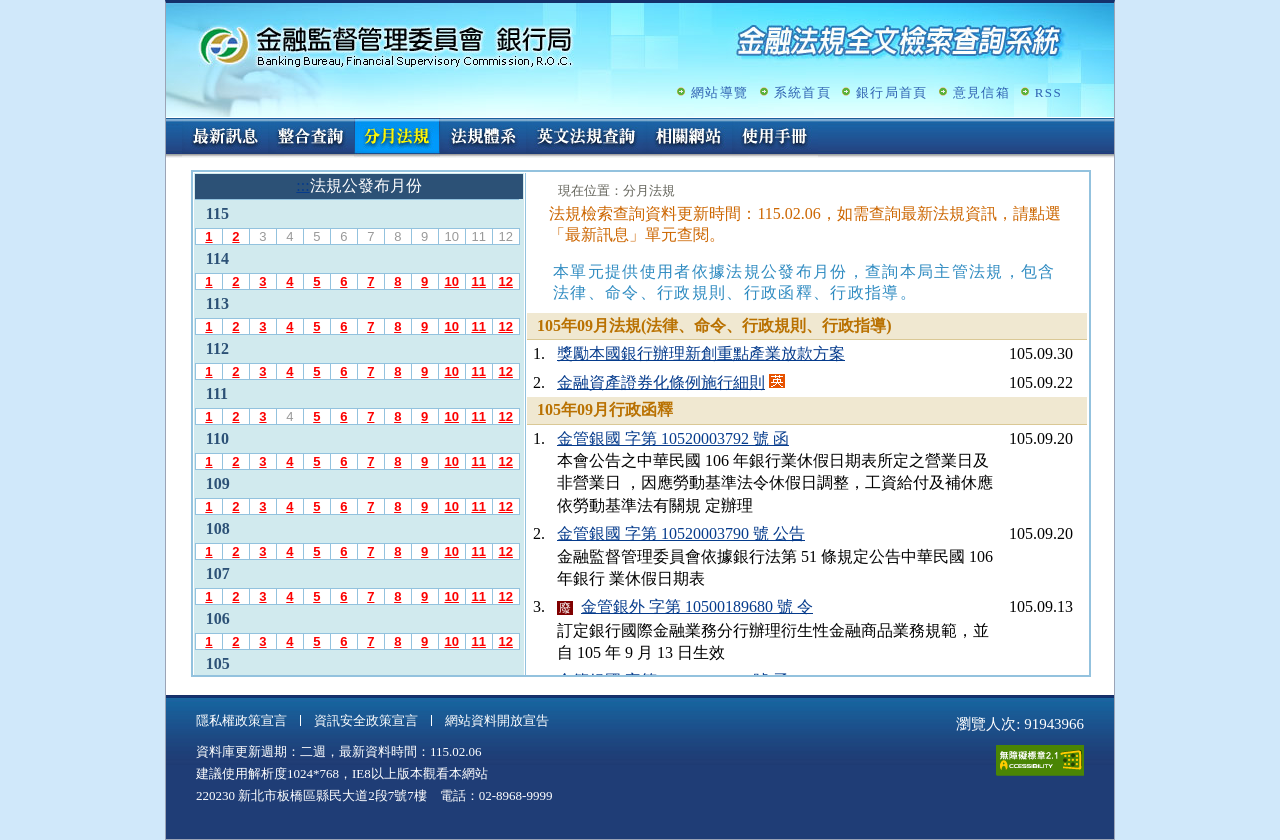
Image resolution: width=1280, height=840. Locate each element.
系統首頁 (802, 92)
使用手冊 (775, 138)
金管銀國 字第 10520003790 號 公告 (681, 533)
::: (172, 126)
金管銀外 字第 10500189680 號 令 (697, 606)
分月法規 (397, 138)
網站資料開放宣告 (497, 720)
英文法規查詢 (586, 138)
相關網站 (689, 138)
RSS (1048, 92)
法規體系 (483, 138)
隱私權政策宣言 (241, 720)
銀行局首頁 (892, 92)
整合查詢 (311, 138)
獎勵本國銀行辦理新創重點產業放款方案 (701, 353)
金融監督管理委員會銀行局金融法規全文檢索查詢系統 (386, 45)
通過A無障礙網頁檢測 (1040, 760)
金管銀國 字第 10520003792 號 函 (673, 438)
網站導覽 (719, 92)
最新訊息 (225, 138)
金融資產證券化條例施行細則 (661, 382)
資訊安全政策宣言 (366, 720)
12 (505, 281)
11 (478, 281)
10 (451, 281)
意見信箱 (981, 92)
